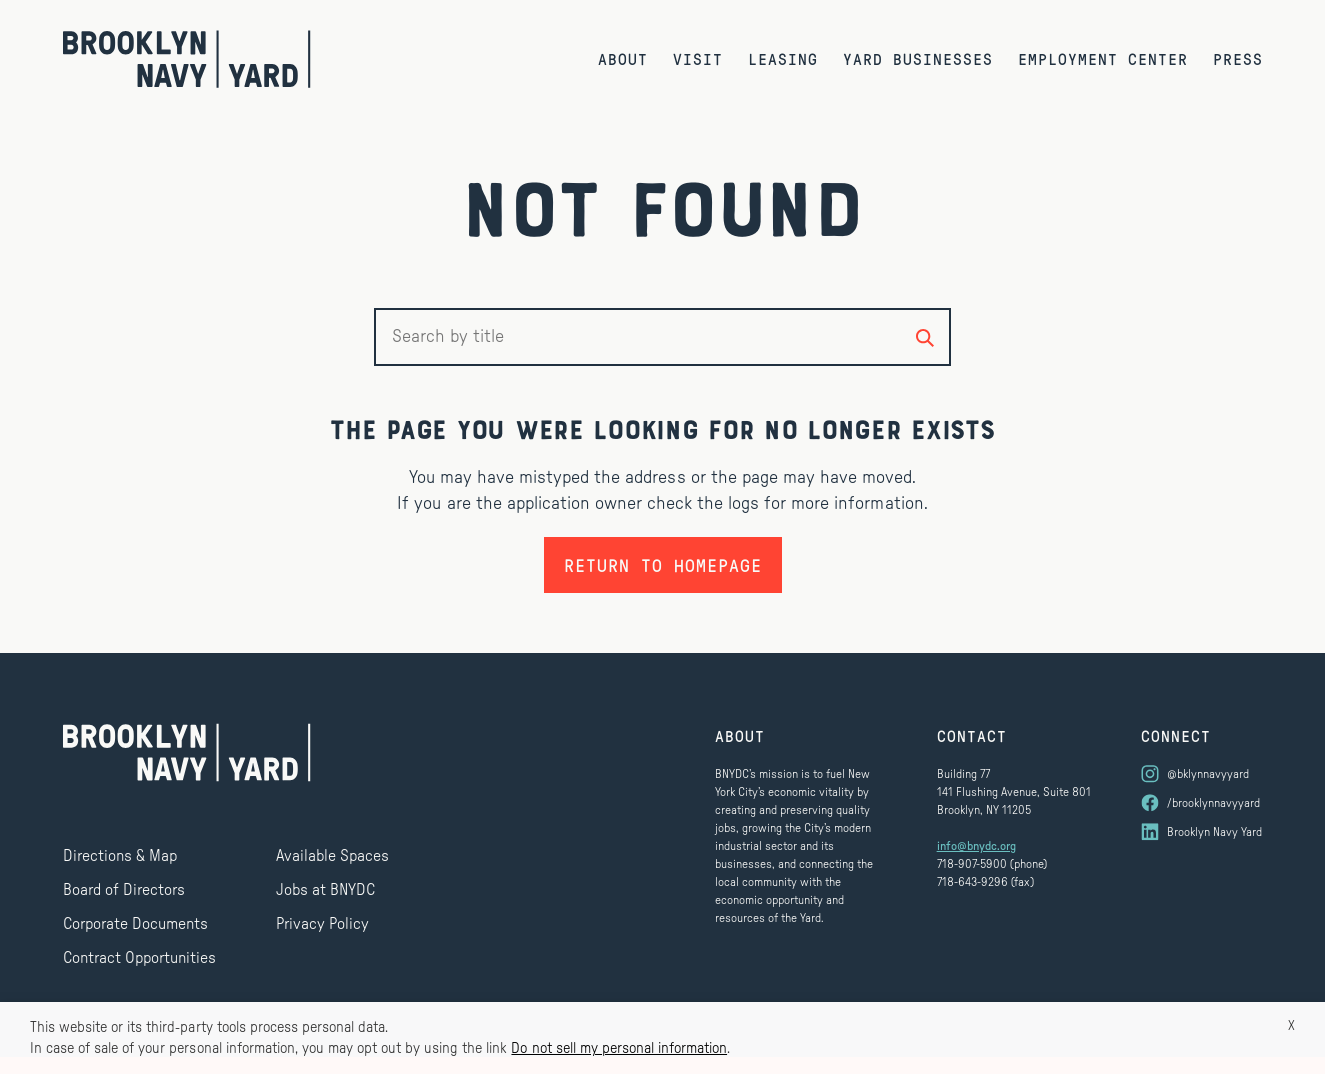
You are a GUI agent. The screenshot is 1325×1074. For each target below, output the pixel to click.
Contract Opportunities (139, 958)
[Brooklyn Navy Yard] (187, 59)
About (623, 58)
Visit (698, 58)
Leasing (783, 58)
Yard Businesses (918, 58)
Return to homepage (663, 565)
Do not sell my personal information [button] (619, 1048)
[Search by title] (925, 337)
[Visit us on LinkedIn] (1201, 832)
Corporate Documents (135, 924)
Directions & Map (120, 856)
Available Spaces (332, 856)
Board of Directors (124, 890)
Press (1238, 58)
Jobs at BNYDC (325, 890)
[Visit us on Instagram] (1201, 774)
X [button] (1291, 1026)
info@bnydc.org (976, 846)
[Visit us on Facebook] (1201, 803)
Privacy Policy (322, 924)
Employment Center (1103, 58)
